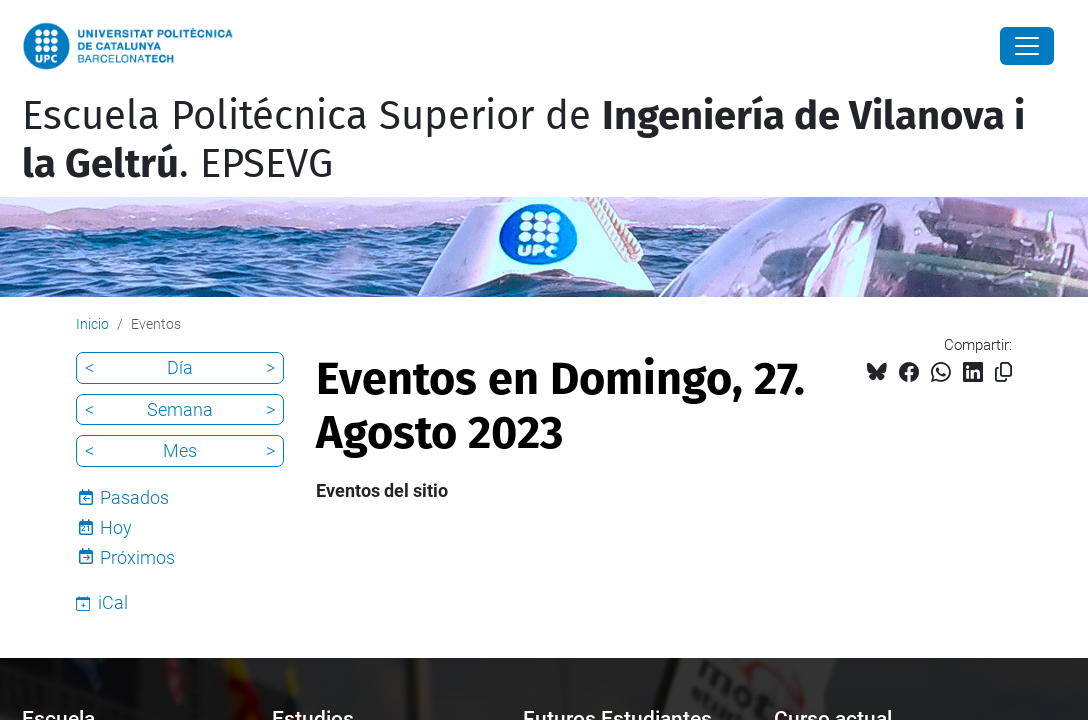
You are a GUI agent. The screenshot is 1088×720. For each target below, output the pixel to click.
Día (180, 367)
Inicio (92, 324)
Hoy (116, 527)
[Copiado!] (1003, 372)
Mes (180, 450)
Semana (180, 409)
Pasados (134, 497)
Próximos (137, 557)
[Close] (1027, 46)
